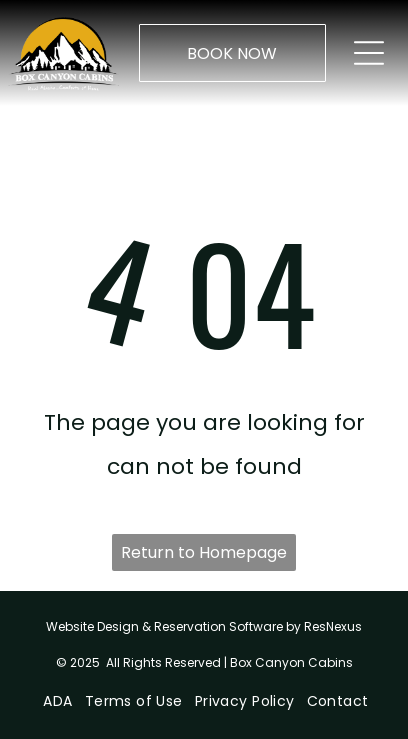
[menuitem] (55, 701)
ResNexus (333, 626)
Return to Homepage (204, 552)
